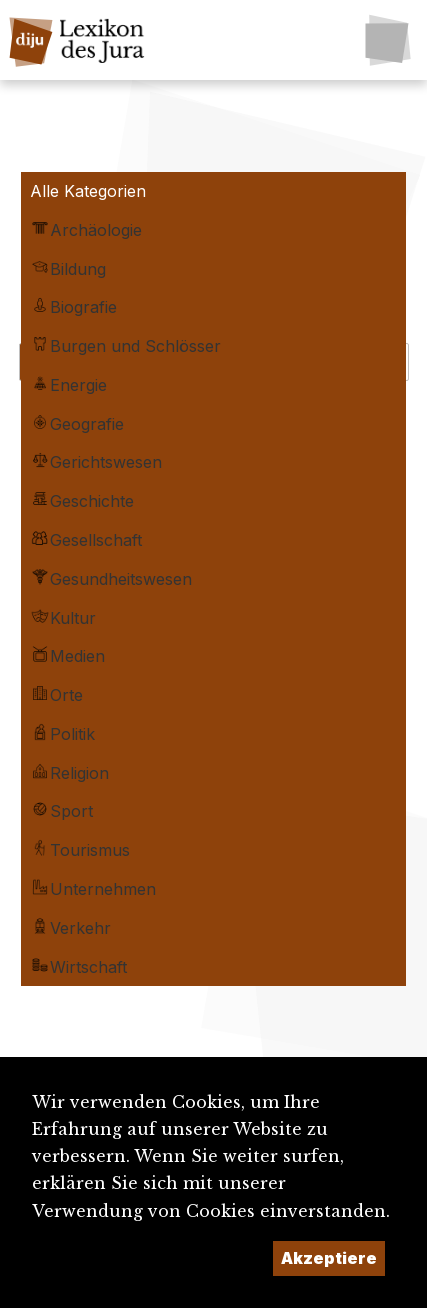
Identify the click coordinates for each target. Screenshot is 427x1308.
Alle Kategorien (88, 191)
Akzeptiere (329, 1258)
